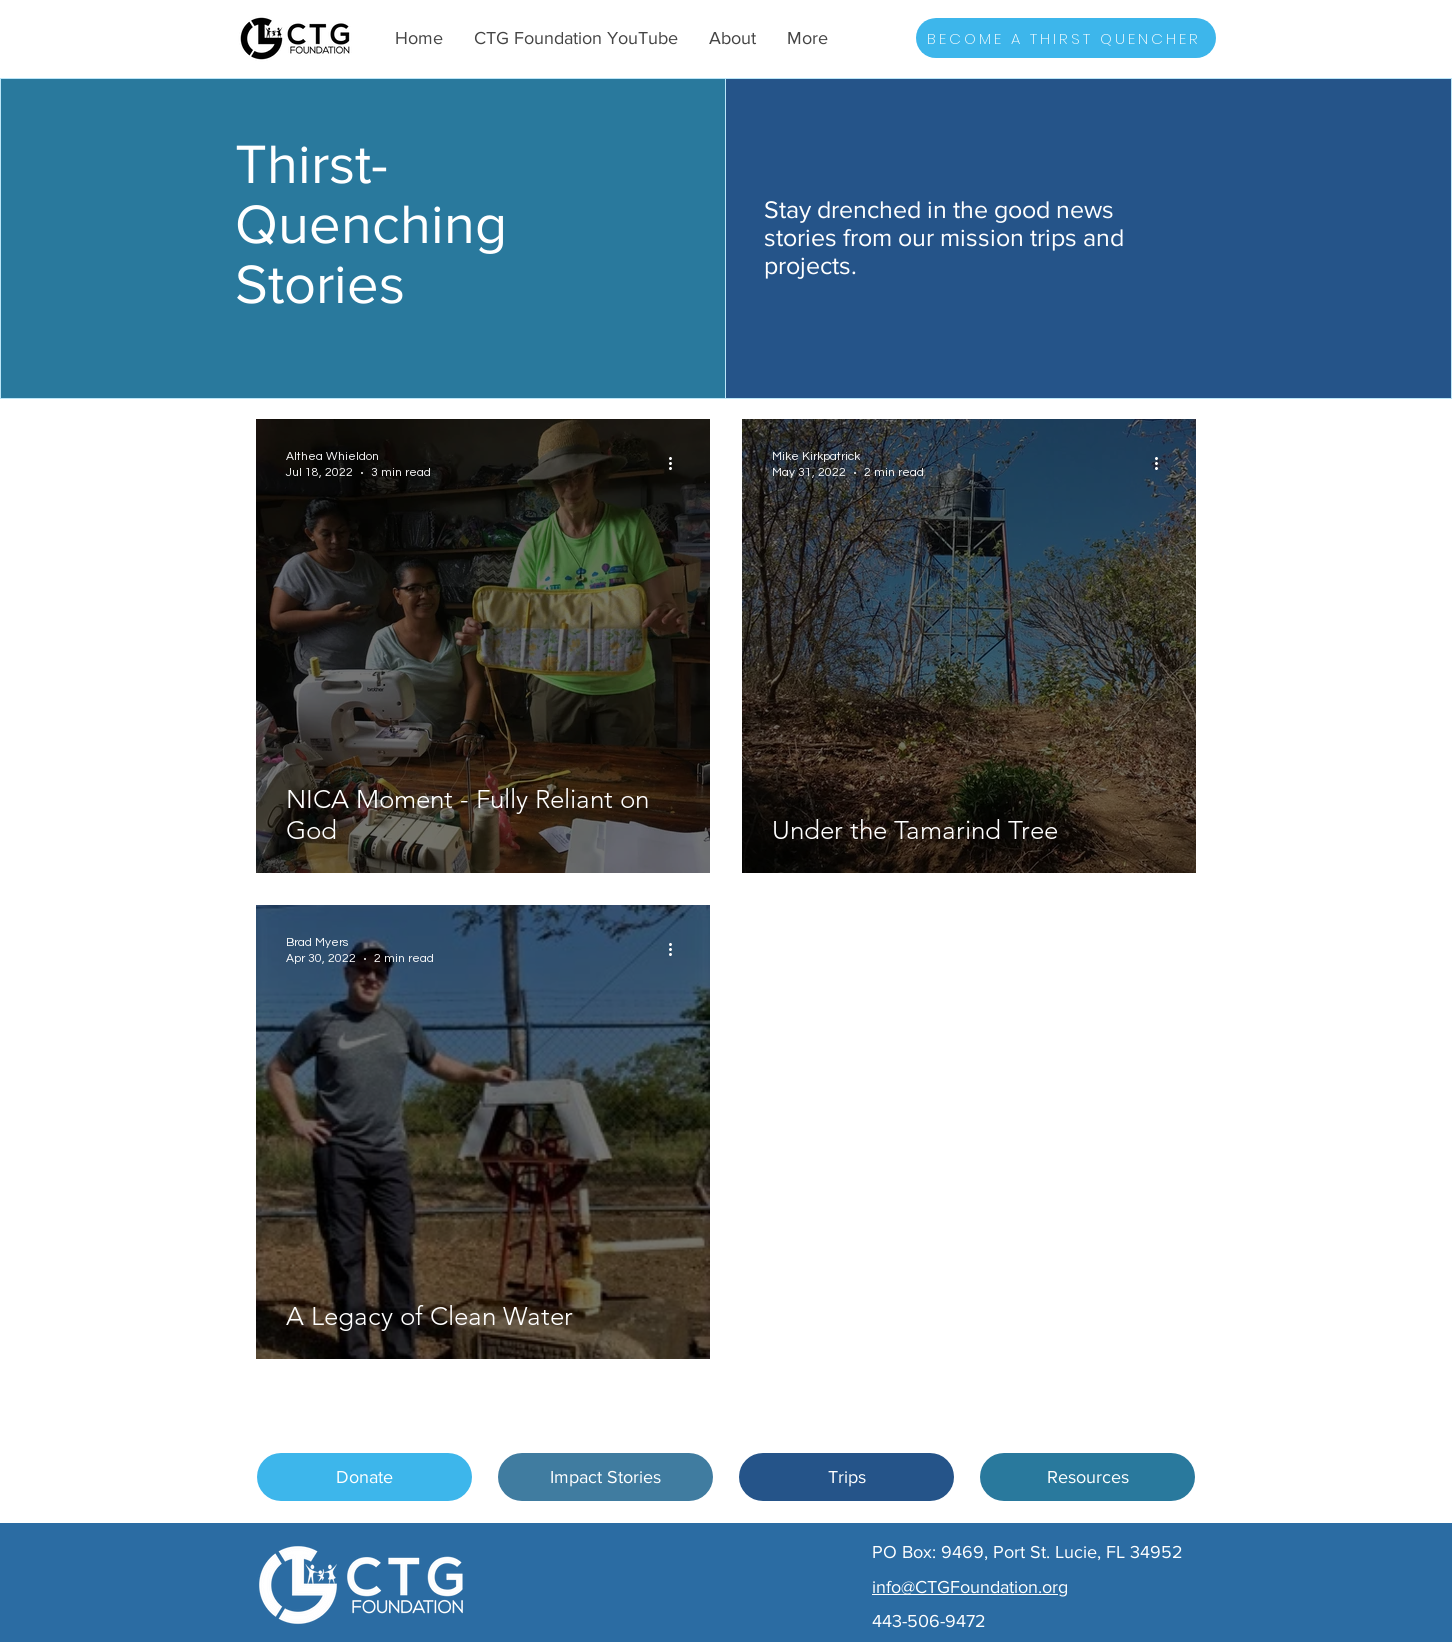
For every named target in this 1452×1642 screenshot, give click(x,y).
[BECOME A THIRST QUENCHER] (1066, 38)
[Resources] (1087, 1477)
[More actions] (677, 463)
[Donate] (364, 1477)
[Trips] (846, 1477)
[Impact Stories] (605, 1477)
